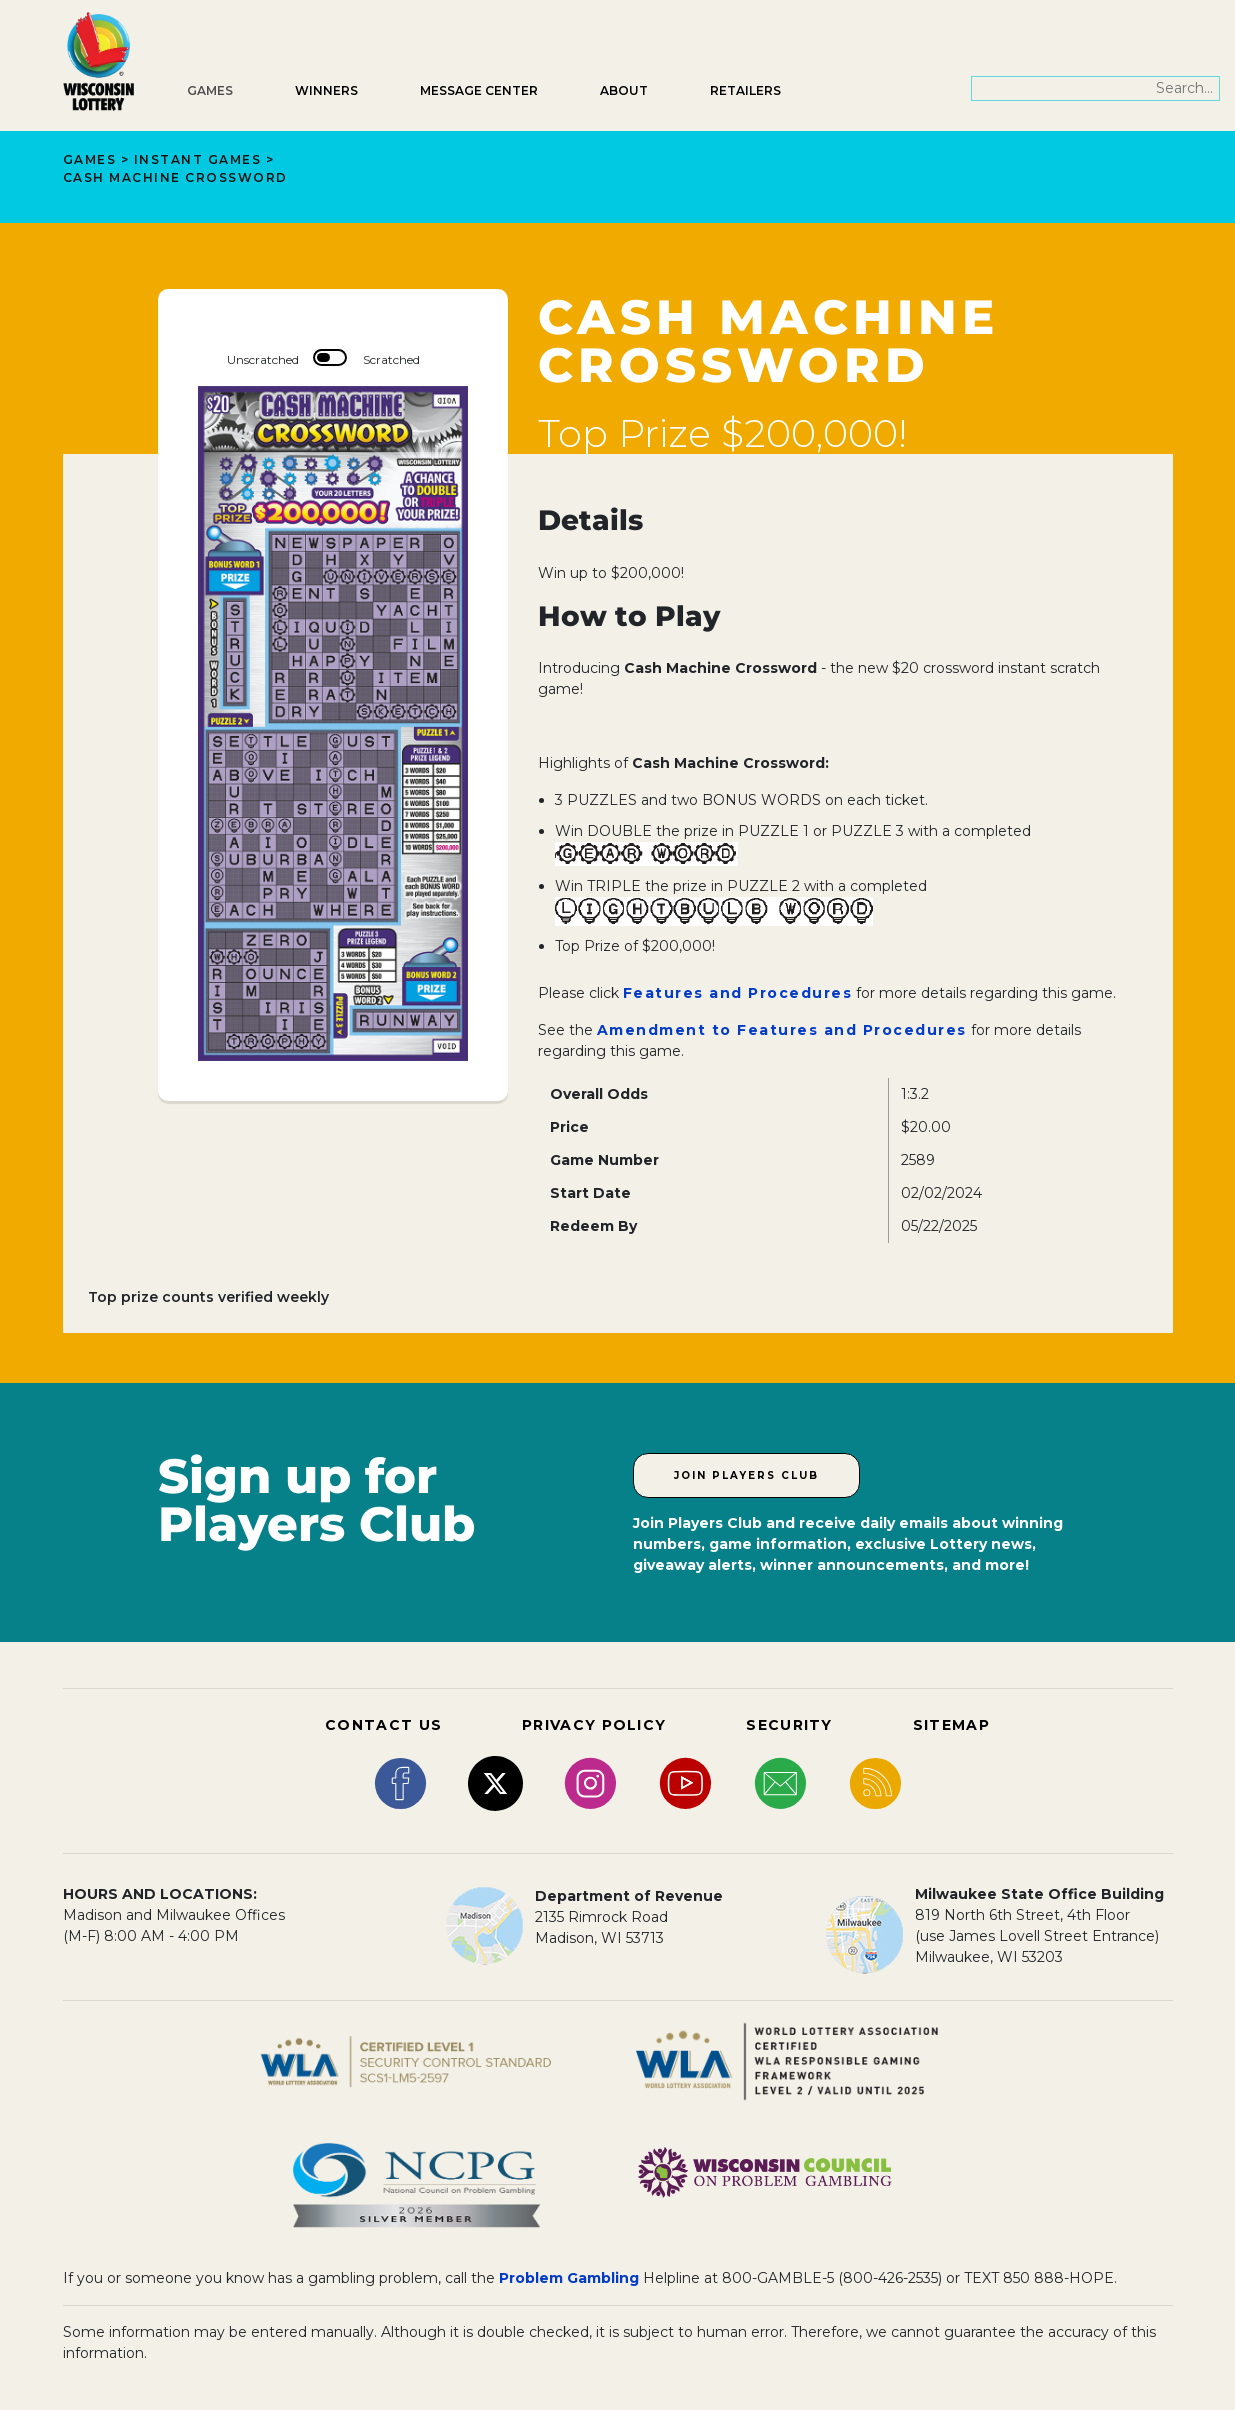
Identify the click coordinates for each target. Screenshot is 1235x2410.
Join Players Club (746, 1475)
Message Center (479, 90)
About (624, 90)
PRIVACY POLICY (594, 1725)
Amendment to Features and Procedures (782, 1030)
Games (210, 90)
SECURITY (789, 1725)
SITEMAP (951, 1725)
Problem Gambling (569, 2278)
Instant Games (198, 159)
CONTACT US (383, 1725)
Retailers (745, 90)
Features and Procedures (738, 993)
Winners (326, 90)
